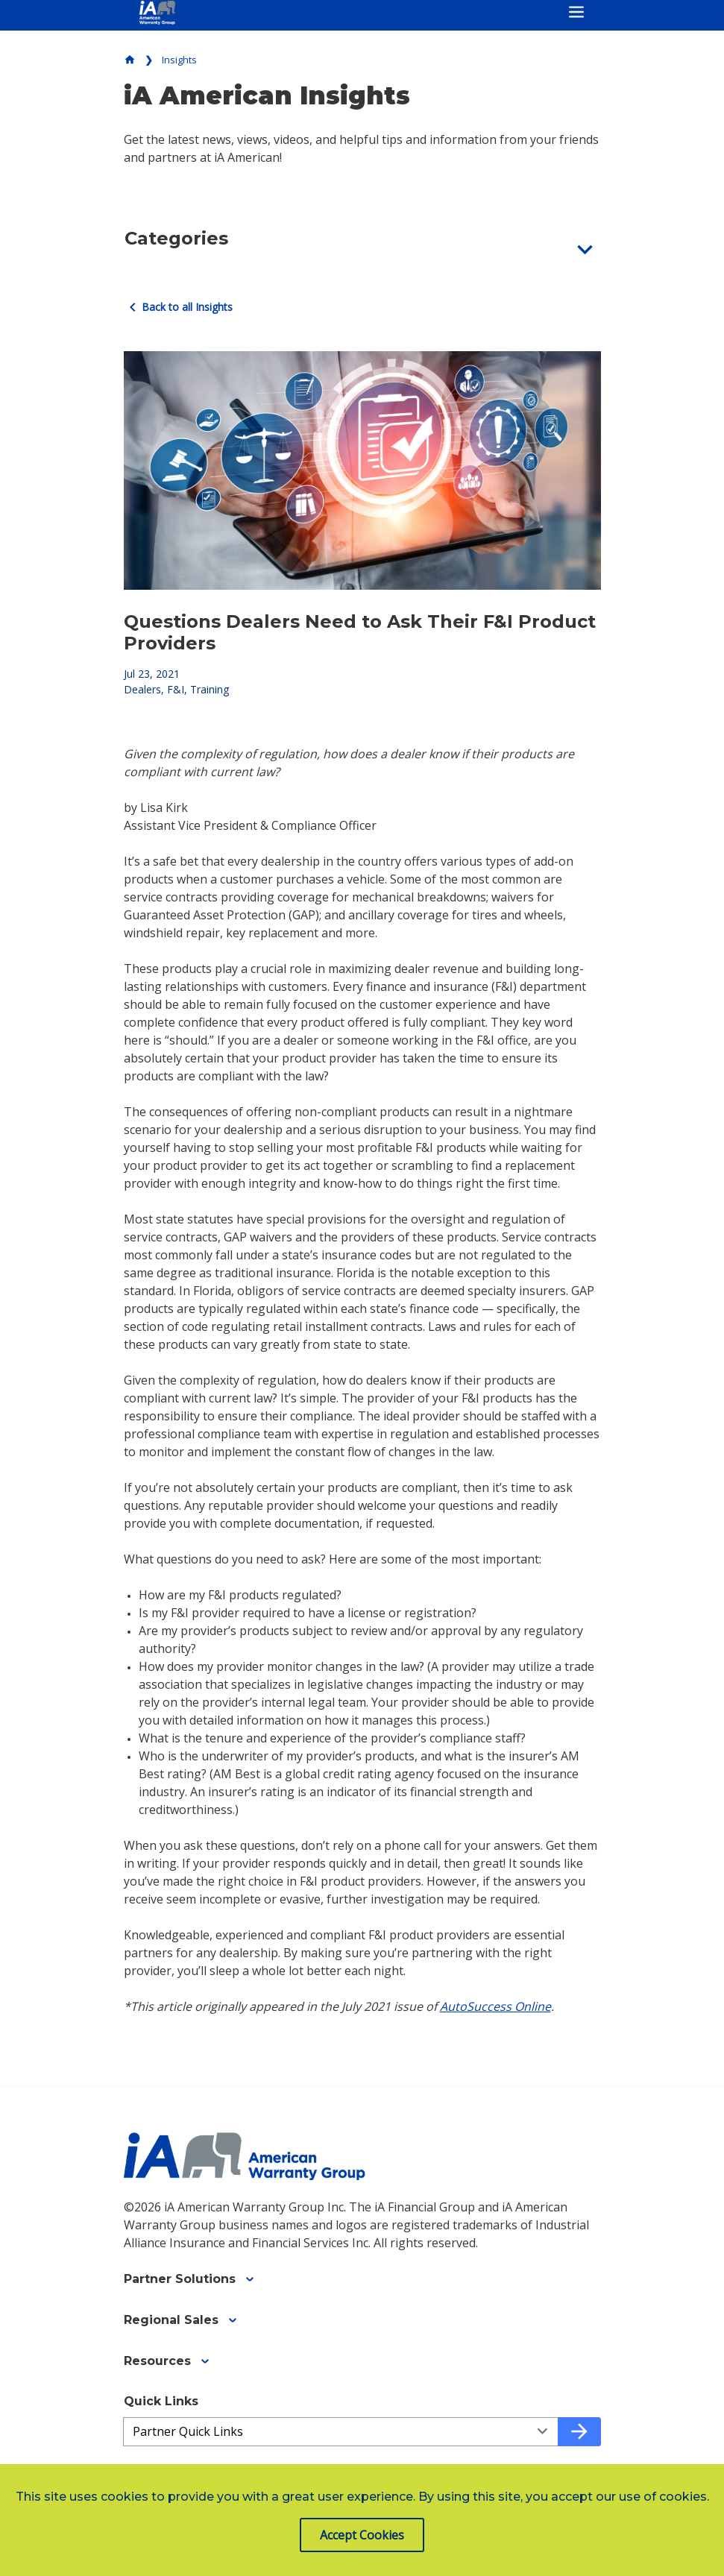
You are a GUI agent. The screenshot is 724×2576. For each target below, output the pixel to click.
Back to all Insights (178, 307)
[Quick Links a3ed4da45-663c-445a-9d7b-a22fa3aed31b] (340, 2431)
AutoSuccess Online (495, 2006)
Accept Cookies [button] (362, 2535)
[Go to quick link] (579, 2431)
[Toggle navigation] (576, 12)
